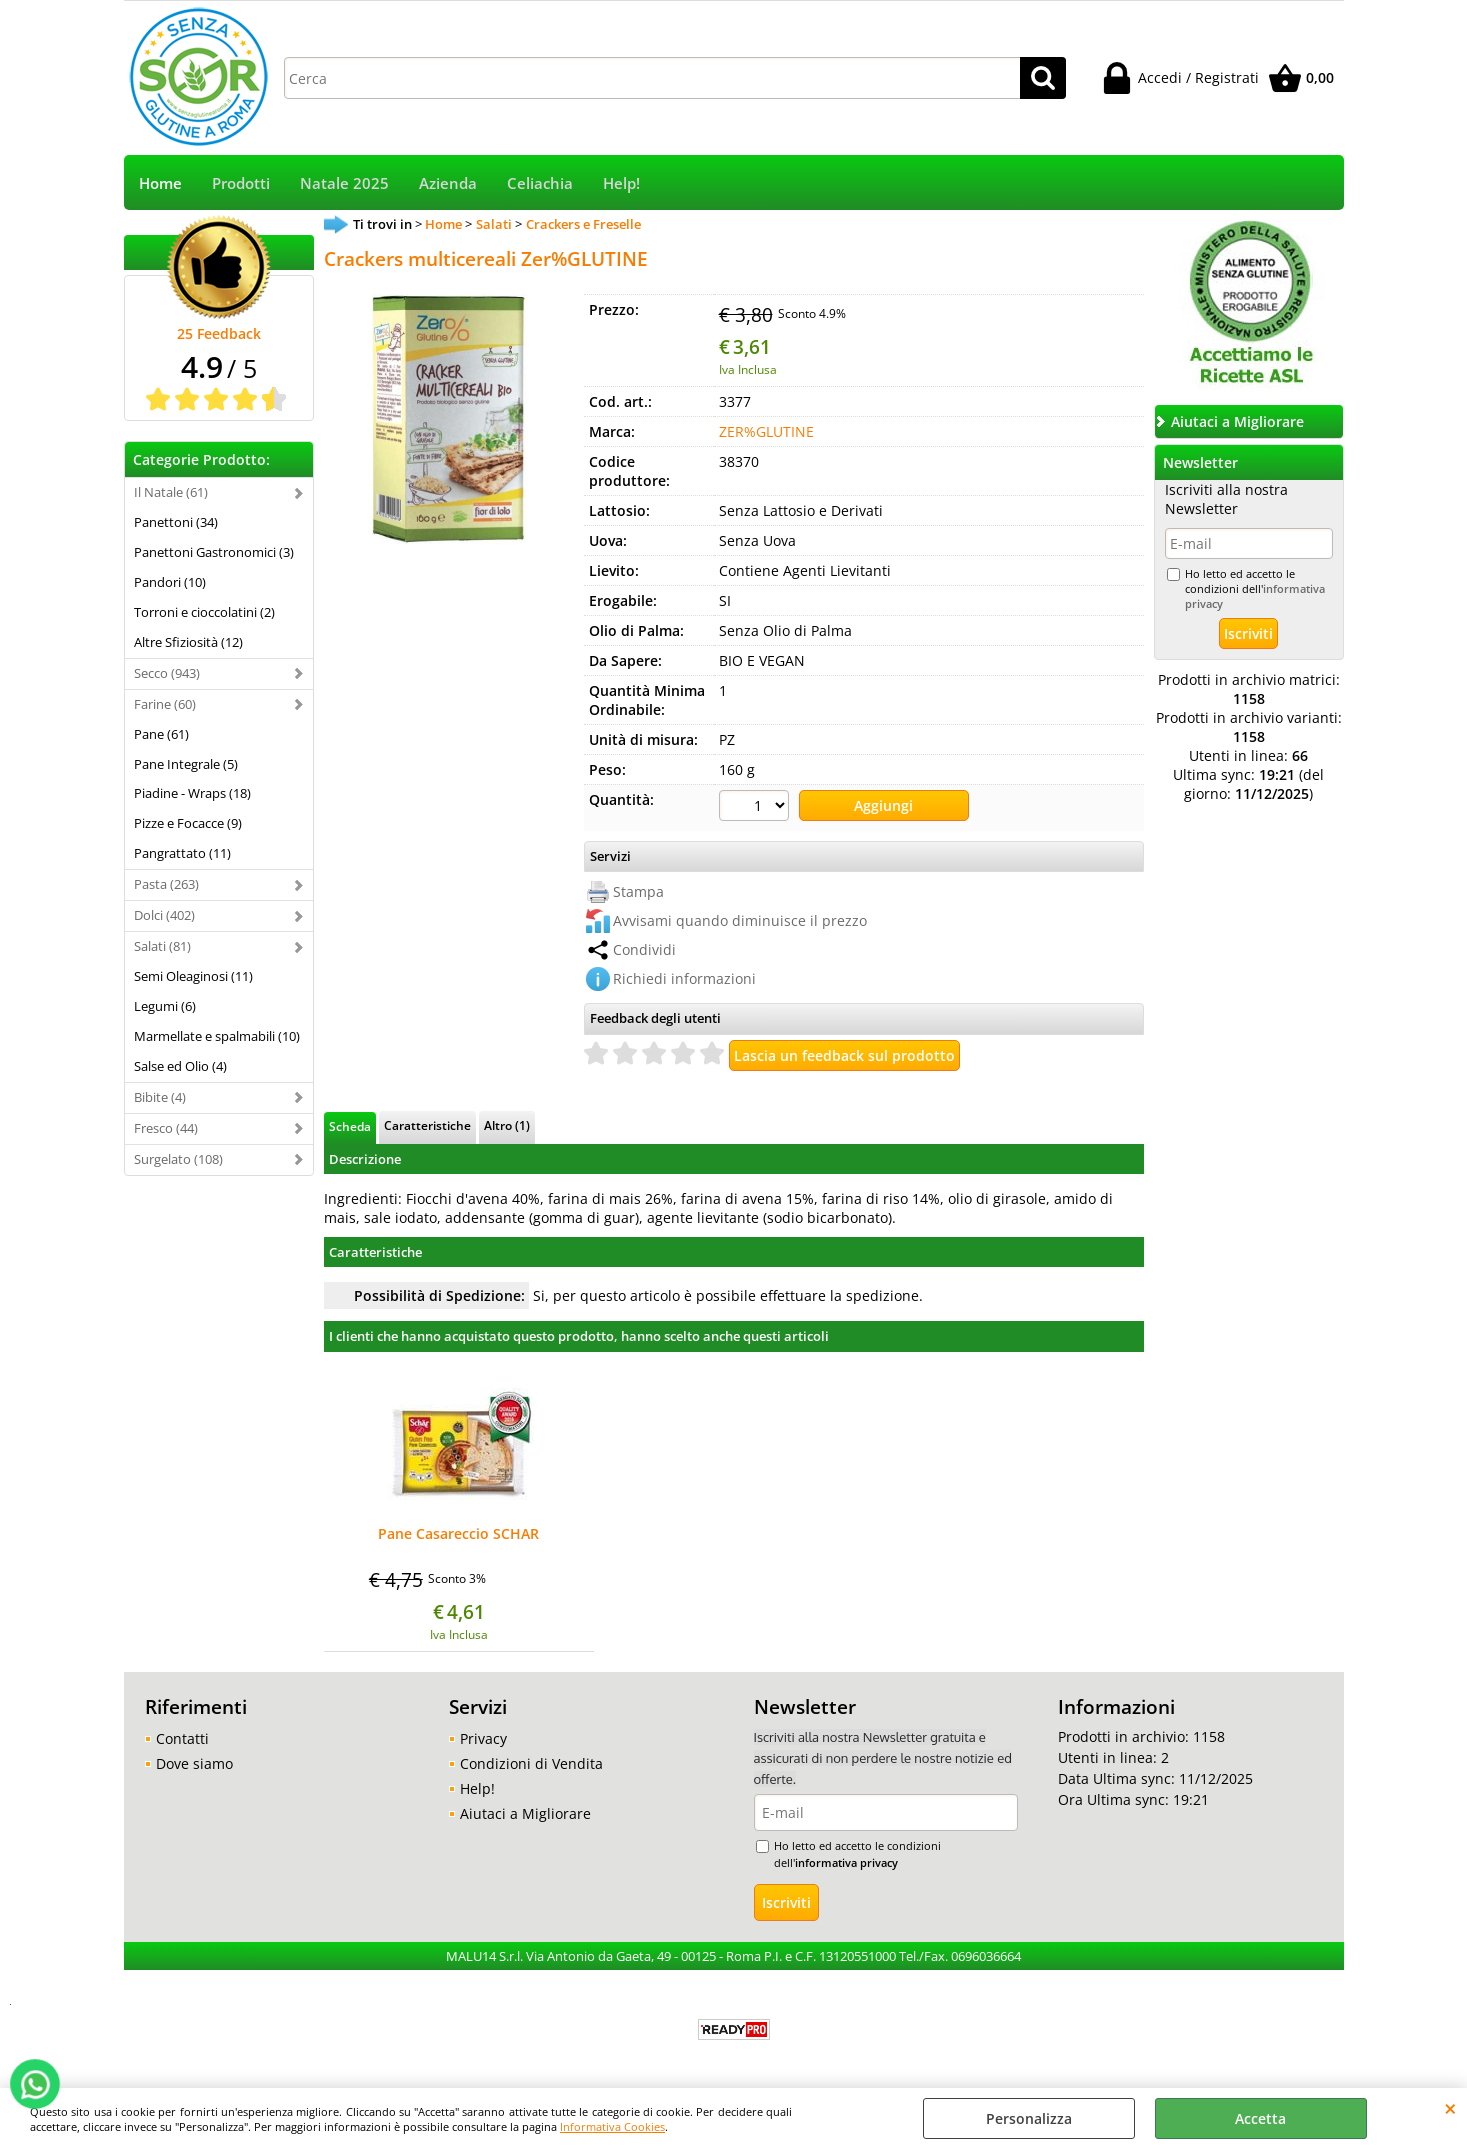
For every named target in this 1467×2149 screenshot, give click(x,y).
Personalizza (1029, 2118)
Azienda (448, 183)
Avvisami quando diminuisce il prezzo (740, 920)
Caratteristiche (427, 1125)
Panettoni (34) (176, 522)
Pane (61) (161, 734)
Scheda (350, 1126)
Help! (621, 183)
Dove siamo (194, 1763)
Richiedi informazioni (684, 978)
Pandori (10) (170, 582)
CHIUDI (1450, 2108)
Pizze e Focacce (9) (188, 823)
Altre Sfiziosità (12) (188, 642)
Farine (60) (165, 704)
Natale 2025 (344, 183)
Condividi (644, 949)
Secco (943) (167, 673)
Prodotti (241, 183)
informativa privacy (846, 1862)
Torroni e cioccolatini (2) (204, 612)
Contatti (182, 1738)
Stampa (638, 891)
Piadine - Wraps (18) (192, 793)
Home (160, 183)
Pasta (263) (166, 884)
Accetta (1260, 2118)
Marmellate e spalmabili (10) (217, 1036)
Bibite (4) (160, 1097)
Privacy (483, 1738)
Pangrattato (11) (182, 853)
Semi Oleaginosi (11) (193, 976)
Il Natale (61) (171, 492)
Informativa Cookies (612, 2126)
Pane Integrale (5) (186, 764)
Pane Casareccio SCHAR (458, 1535)
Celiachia (540, 183)
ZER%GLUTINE (766, 431)
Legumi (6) (165, 1006)
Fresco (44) (166, 1128)
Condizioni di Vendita (531, 1763)
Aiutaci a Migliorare (525, 1813)
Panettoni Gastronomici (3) (214, 552)
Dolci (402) (164, 915)
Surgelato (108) (178, 1159)
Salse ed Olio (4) (180, 1066)
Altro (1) (507, 1125)
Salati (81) (162, 946)
